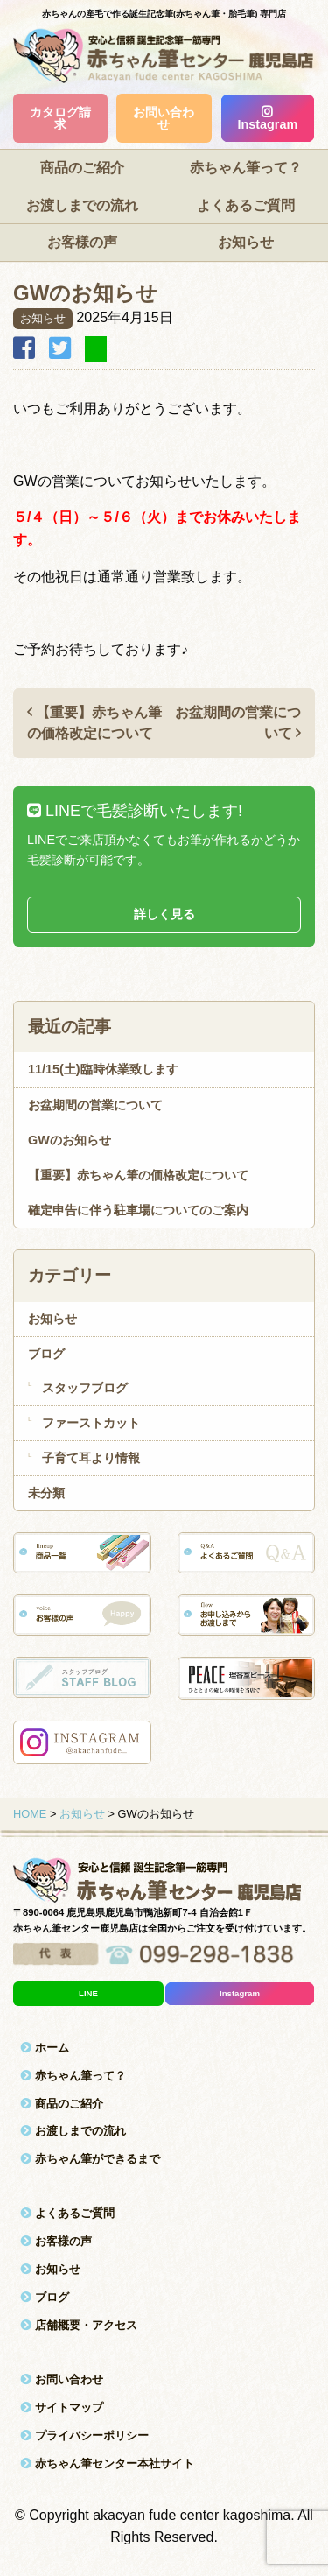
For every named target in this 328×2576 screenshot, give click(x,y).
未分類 (46, 1493)
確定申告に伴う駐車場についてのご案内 (138, 1210)
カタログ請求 (60, 118)
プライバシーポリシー (84, 2435)
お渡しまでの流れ (82, 205)
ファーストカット (91, 1423)
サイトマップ (61, 2407)
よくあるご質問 (246, 205)
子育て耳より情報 (91, 1458)
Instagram (267, 118)
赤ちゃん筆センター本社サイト (107, 2463)
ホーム (44, 2047)
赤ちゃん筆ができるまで (90, 2158)
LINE (88, 1993)
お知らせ (246, 242)
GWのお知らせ (69, 1140)
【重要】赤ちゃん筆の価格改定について (138, 1175)
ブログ (46, 1354)
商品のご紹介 (82, 167)
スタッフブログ (85, 1388)
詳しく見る (164, 914)
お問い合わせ (163, 118)
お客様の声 (82, 242)
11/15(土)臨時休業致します (103, 1069)
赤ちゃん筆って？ (246, 167)
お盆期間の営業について (95, 1105)
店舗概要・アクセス (78, 2325)
